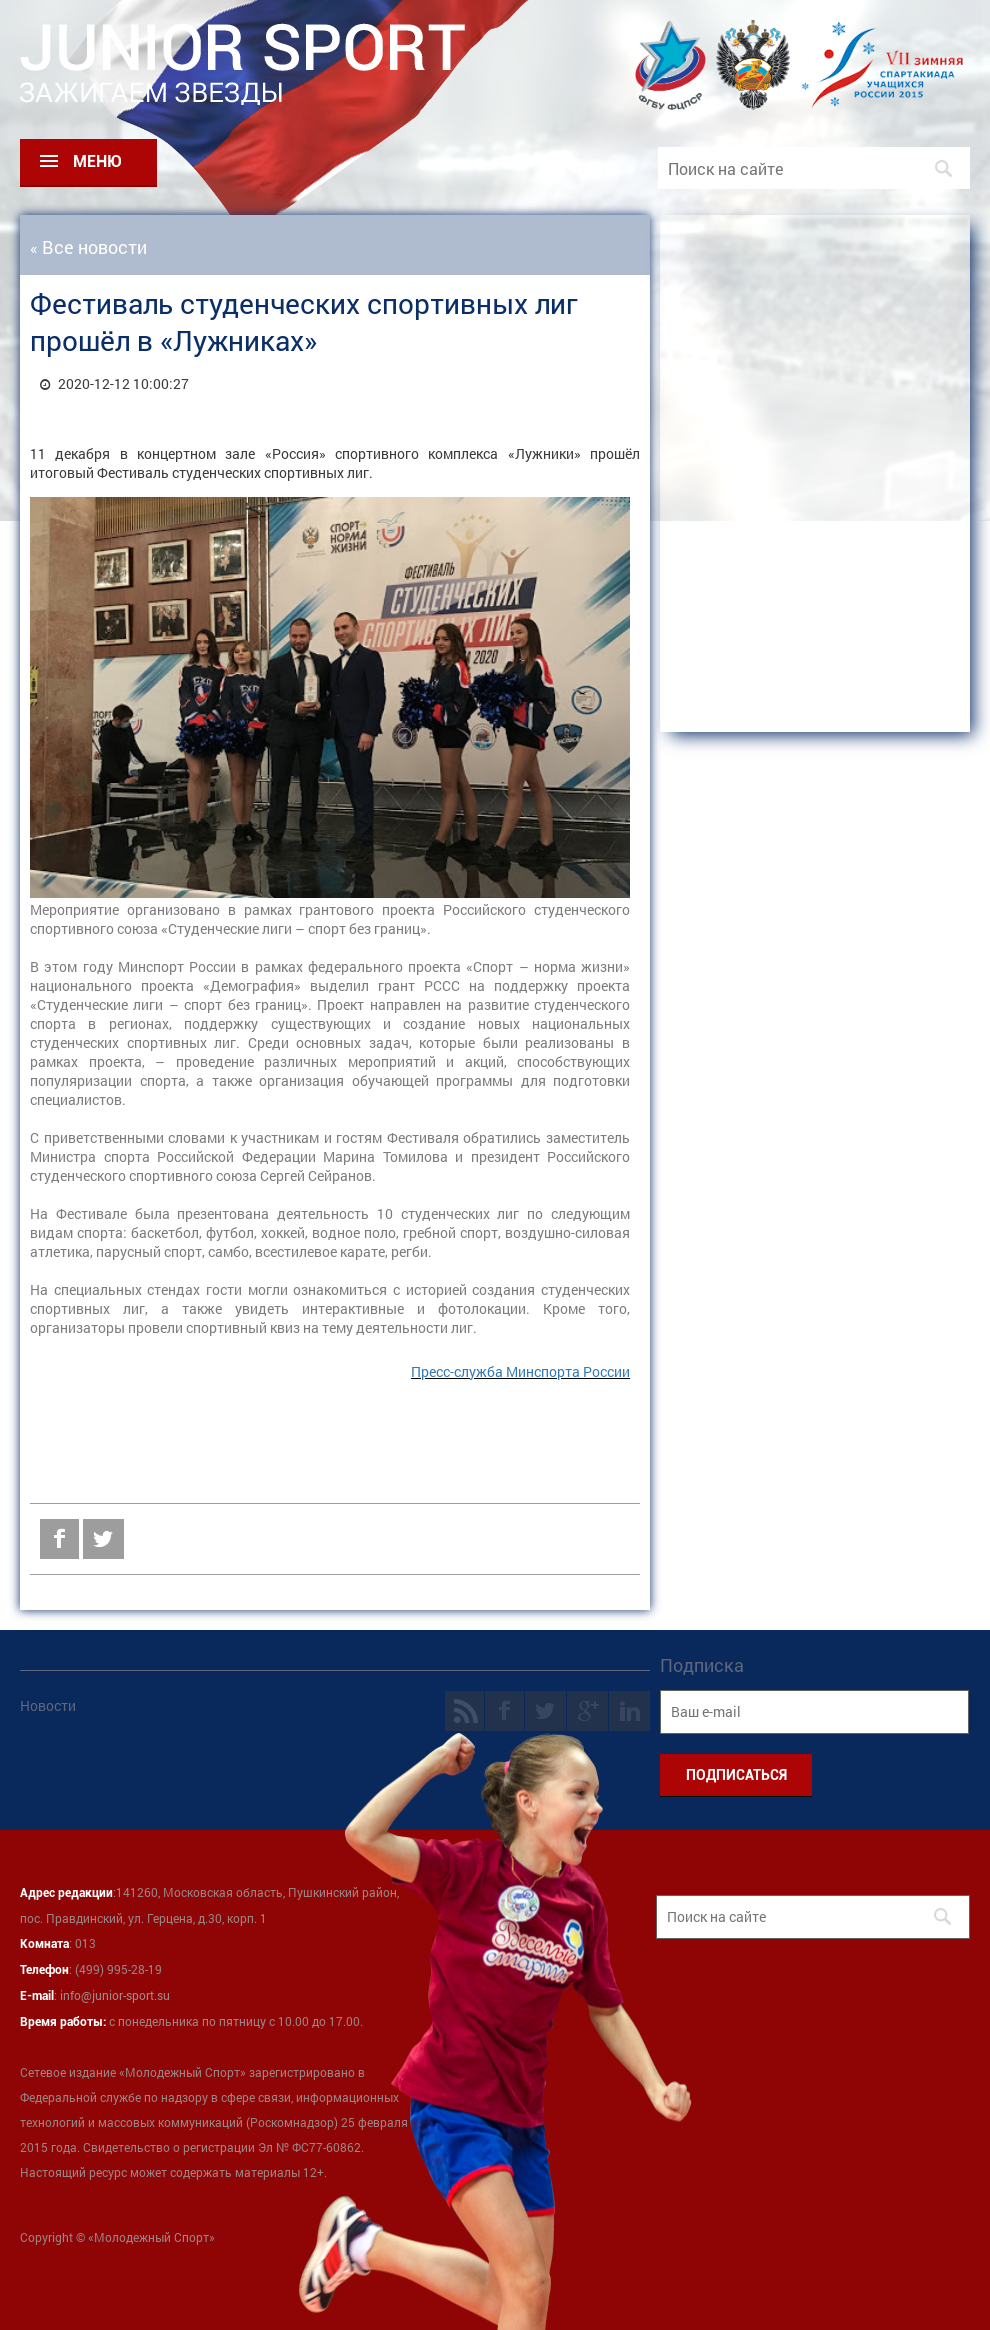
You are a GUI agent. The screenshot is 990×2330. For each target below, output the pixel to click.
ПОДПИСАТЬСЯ (736, 1775)
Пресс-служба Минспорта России (520, 1371)
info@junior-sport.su (115, 1995)
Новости (48, 1705)
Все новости (94, 247)
